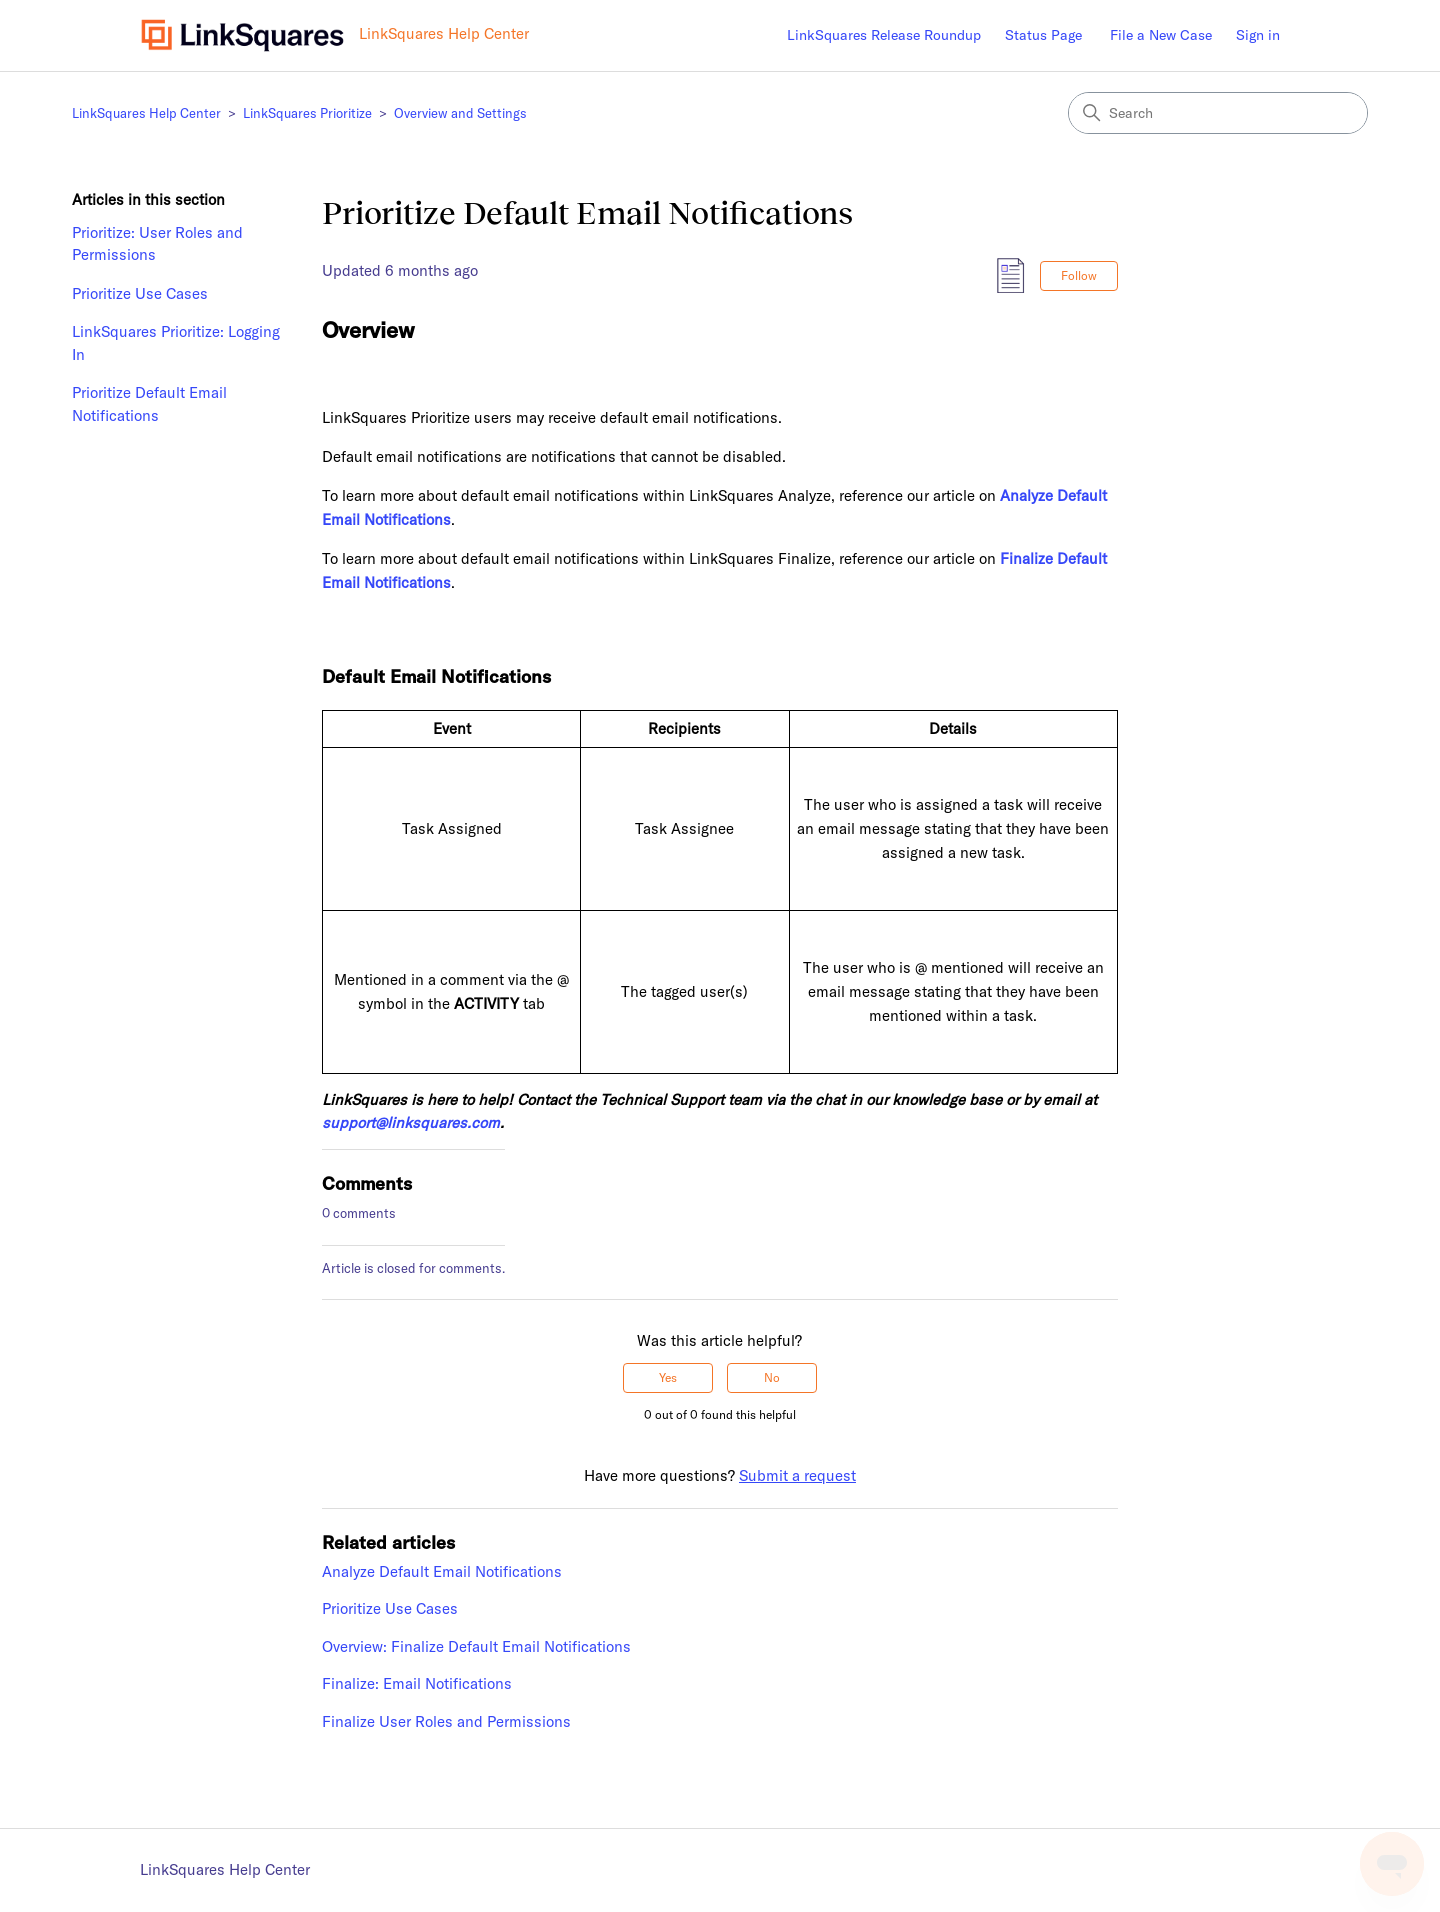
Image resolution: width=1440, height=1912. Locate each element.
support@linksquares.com (411, 1122)
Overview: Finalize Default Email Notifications (476, 1646)
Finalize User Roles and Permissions (446, 1721)
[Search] (1218, 113)
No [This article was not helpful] (772, 1377)
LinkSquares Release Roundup (884, 35)
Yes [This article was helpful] (668, 1377)
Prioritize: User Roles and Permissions (157, 244)
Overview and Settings (460, 113)
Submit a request (797, 1475)
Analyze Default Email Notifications (442, 1571)
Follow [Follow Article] (1079, 275)
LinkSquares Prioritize (307, 113)
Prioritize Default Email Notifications (149, 404)
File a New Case (1161, 35)
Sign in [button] (1258, 35)
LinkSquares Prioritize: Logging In (176, 343)
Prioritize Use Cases (140, 293)
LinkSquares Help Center (146, 113)
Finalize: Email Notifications (417, 1683)
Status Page (1043, 35)
